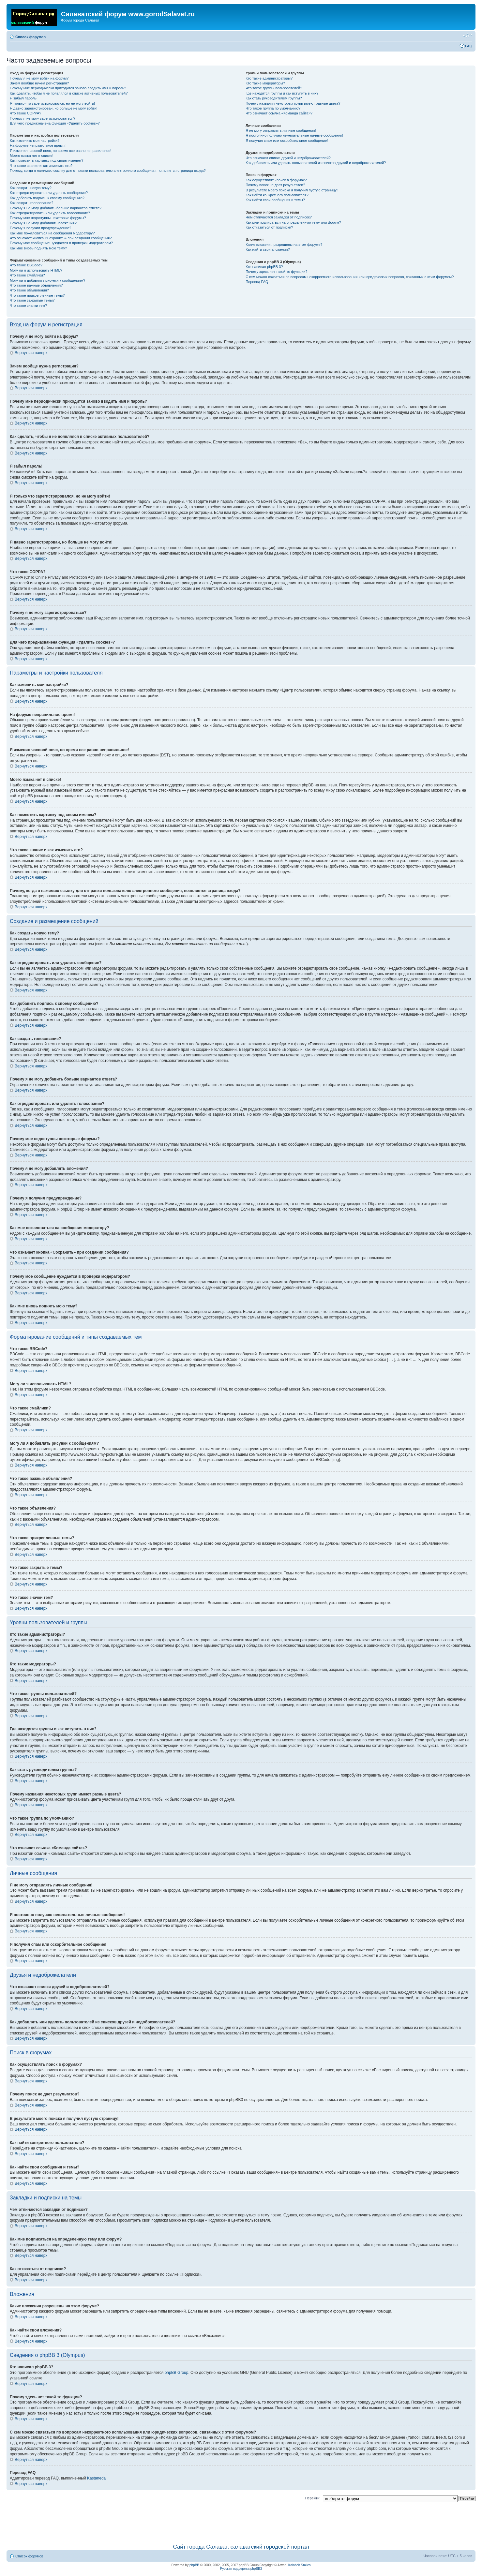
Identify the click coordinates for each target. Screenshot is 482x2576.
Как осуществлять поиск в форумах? (276, 180)
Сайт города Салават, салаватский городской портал (241, 2547)
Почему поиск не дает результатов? (275, 185)
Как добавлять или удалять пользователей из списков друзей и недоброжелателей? (316, 163)
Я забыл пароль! (24, 98)
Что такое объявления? (29, 290)
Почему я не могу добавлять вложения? (43, 223)
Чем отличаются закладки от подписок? (279, 217)
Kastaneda (96, 2478)
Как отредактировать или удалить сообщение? (49, 193)
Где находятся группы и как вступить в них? (282, 93)
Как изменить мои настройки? (34, 140)
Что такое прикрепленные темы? (37, 295)
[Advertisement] (241, 2520)
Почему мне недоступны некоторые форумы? (48, 218)
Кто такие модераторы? (265, 83)
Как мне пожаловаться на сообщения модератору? (52, 233)
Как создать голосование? (31, 203)
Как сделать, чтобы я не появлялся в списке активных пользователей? (69, 93)
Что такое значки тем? (28, 305)
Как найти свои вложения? (268, 249)
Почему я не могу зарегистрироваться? (42, 118)
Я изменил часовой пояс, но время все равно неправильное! (60, 151)
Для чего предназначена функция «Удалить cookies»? (55, 123)
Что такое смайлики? (27, 275)
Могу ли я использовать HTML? (36, 270)
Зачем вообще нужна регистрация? (39, 83)
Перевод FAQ (257, 282)
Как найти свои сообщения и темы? (275, 200)
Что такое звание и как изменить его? (41, 166)
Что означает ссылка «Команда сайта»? (279, 113)
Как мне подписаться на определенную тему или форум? (293, 222)
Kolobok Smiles (299, 2565)
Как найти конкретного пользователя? (277, 195)
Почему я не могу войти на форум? (39, 78)
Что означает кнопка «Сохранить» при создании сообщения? (61, 238)
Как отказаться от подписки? (269, 227)
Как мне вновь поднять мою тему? (38, 248)
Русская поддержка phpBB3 (241, 2568)
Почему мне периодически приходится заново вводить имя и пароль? (68, 88)
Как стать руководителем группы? (274, 98)
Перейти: (313, 2498)
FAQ (468, 46)
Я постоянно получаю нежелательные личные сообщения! (294, 135)
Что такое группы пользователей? (274, 88)
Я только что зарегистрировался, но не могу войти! (52, 103)
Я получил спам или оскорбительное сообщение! (287, 140)
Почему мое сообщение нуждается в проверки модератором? (61, 243)
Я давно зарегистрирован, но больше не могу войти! (54, 108)
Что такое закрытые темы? (32, 300)
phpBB (194, 2565)
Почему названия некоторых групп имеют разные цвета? (293, 103)
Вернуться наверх (31, 352)
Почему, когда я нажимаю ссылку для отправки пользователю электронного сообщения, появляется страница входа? (108, 170)
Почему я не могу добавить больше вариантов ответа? (55, 208)
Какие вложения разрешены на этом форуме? (284, 244)
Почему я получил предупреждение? (40, 228)
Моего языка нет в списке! (31, 155)
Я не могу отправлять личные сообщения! (281, 130)
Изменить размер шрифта (467, 35)
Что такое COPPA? (25, 113)
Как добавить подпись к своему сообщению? (47, 198)
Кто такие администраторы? (269, 78)
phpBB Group (176, 2372)
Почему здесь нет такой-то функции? (276, 272)
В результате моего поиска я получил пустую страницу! (292, 190)
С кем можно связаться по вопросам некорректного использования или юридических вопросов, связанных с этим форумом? (350, 277)
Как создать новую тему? (31, 188)
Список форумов (30, 37)
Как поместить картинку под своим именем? (46, 160)
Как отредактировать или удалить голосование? (50, 213)
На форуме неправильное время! (38, 145)
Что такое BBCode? (26, 265)
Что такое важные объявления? (36, 285)
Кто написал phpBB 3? (264, 267)
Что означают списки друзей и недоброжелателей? (288, 158)
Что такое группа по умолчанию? (273, 108)
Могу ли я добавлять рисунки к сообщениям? (47, 280)
